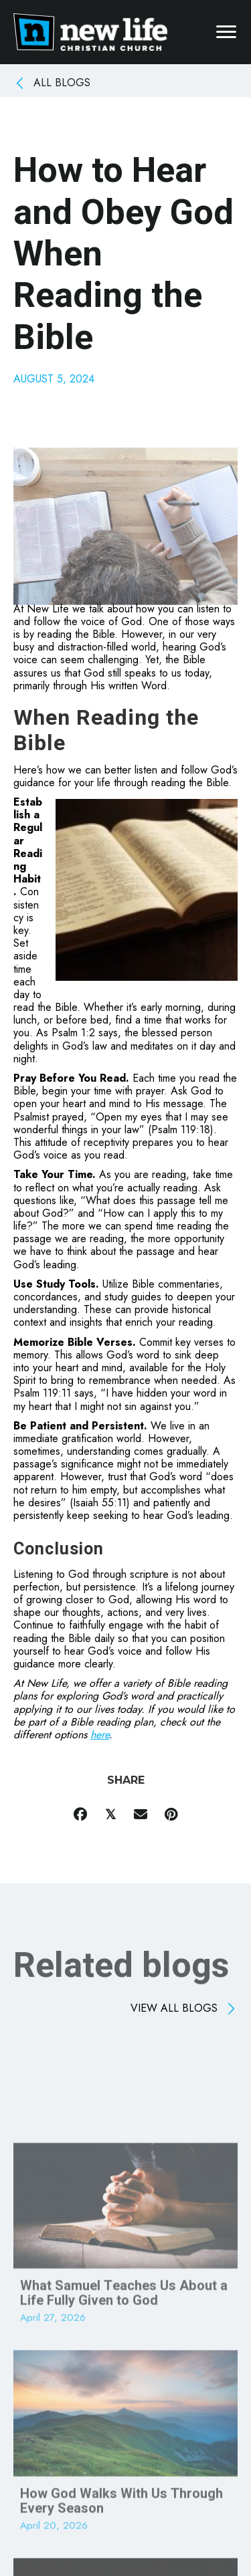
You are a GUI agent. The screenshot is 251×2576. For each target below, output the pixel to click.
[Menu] (226, 32)
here (99, 1734)
